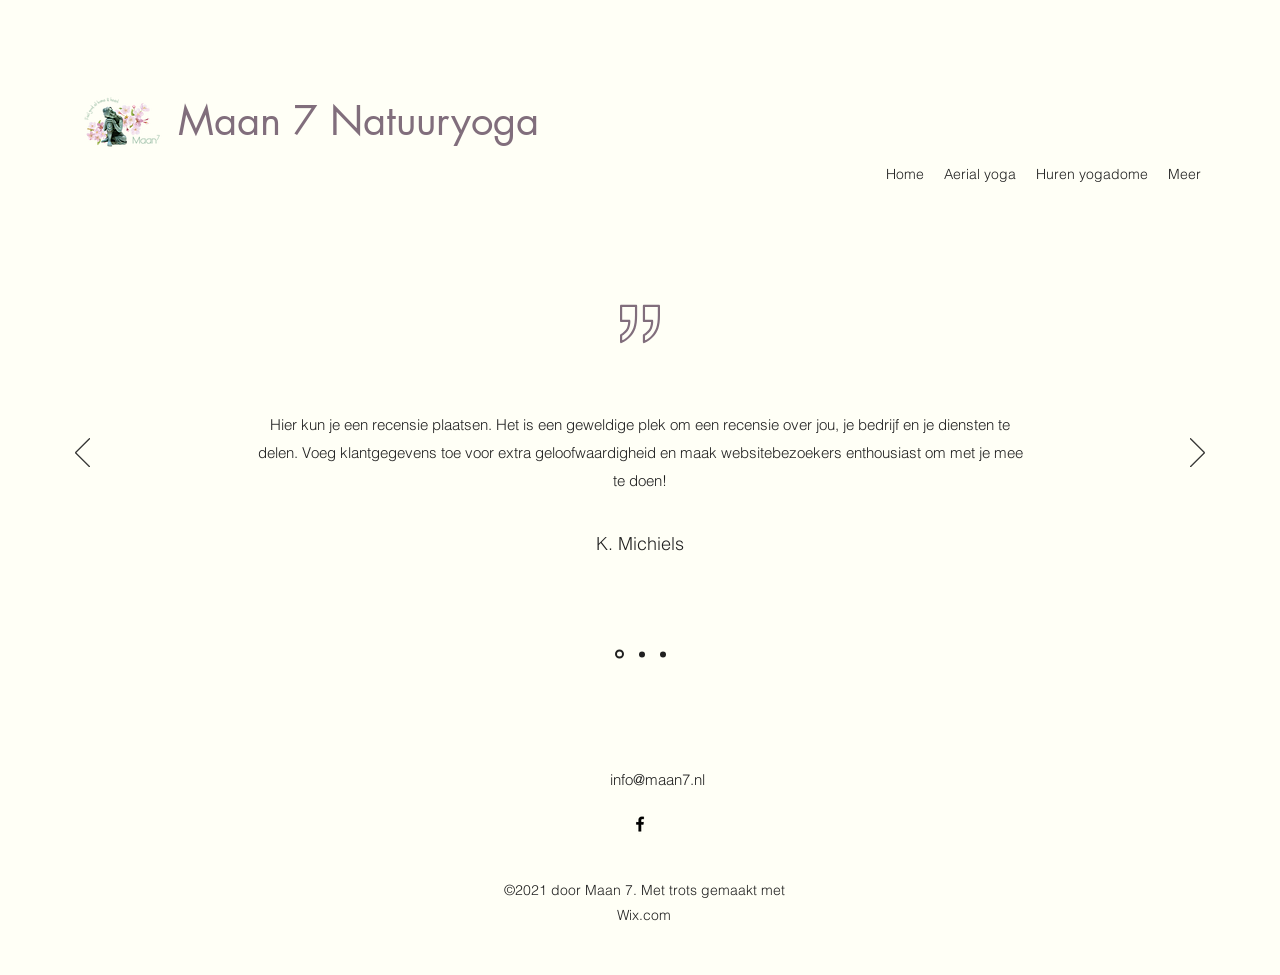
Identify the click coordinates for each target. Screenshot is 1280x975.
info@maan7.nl (657, 779)
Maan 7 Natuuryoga (358, 121)
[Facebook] (640, 824)
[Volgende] (1197, 454)
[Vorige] (82, 454)
